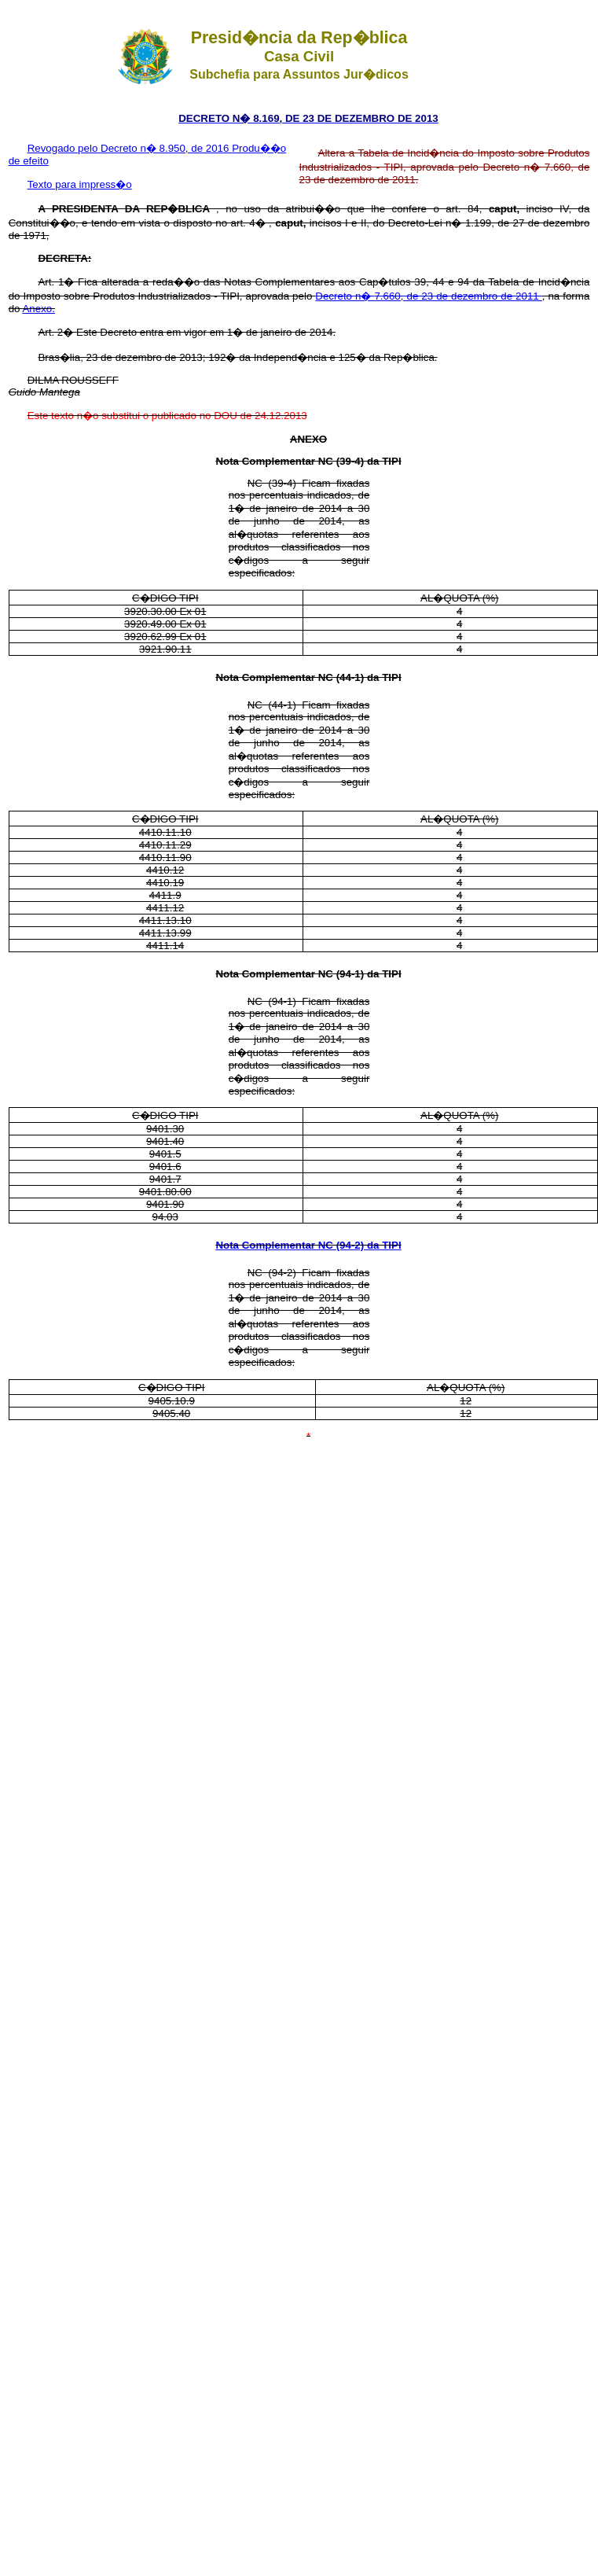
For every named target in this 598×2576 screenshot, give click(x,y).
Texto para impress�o (80, 184)
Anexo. (38, 309)
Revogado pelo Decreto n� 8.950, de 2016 (130, 148)
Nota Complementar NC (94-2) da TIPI (308, 1245)
